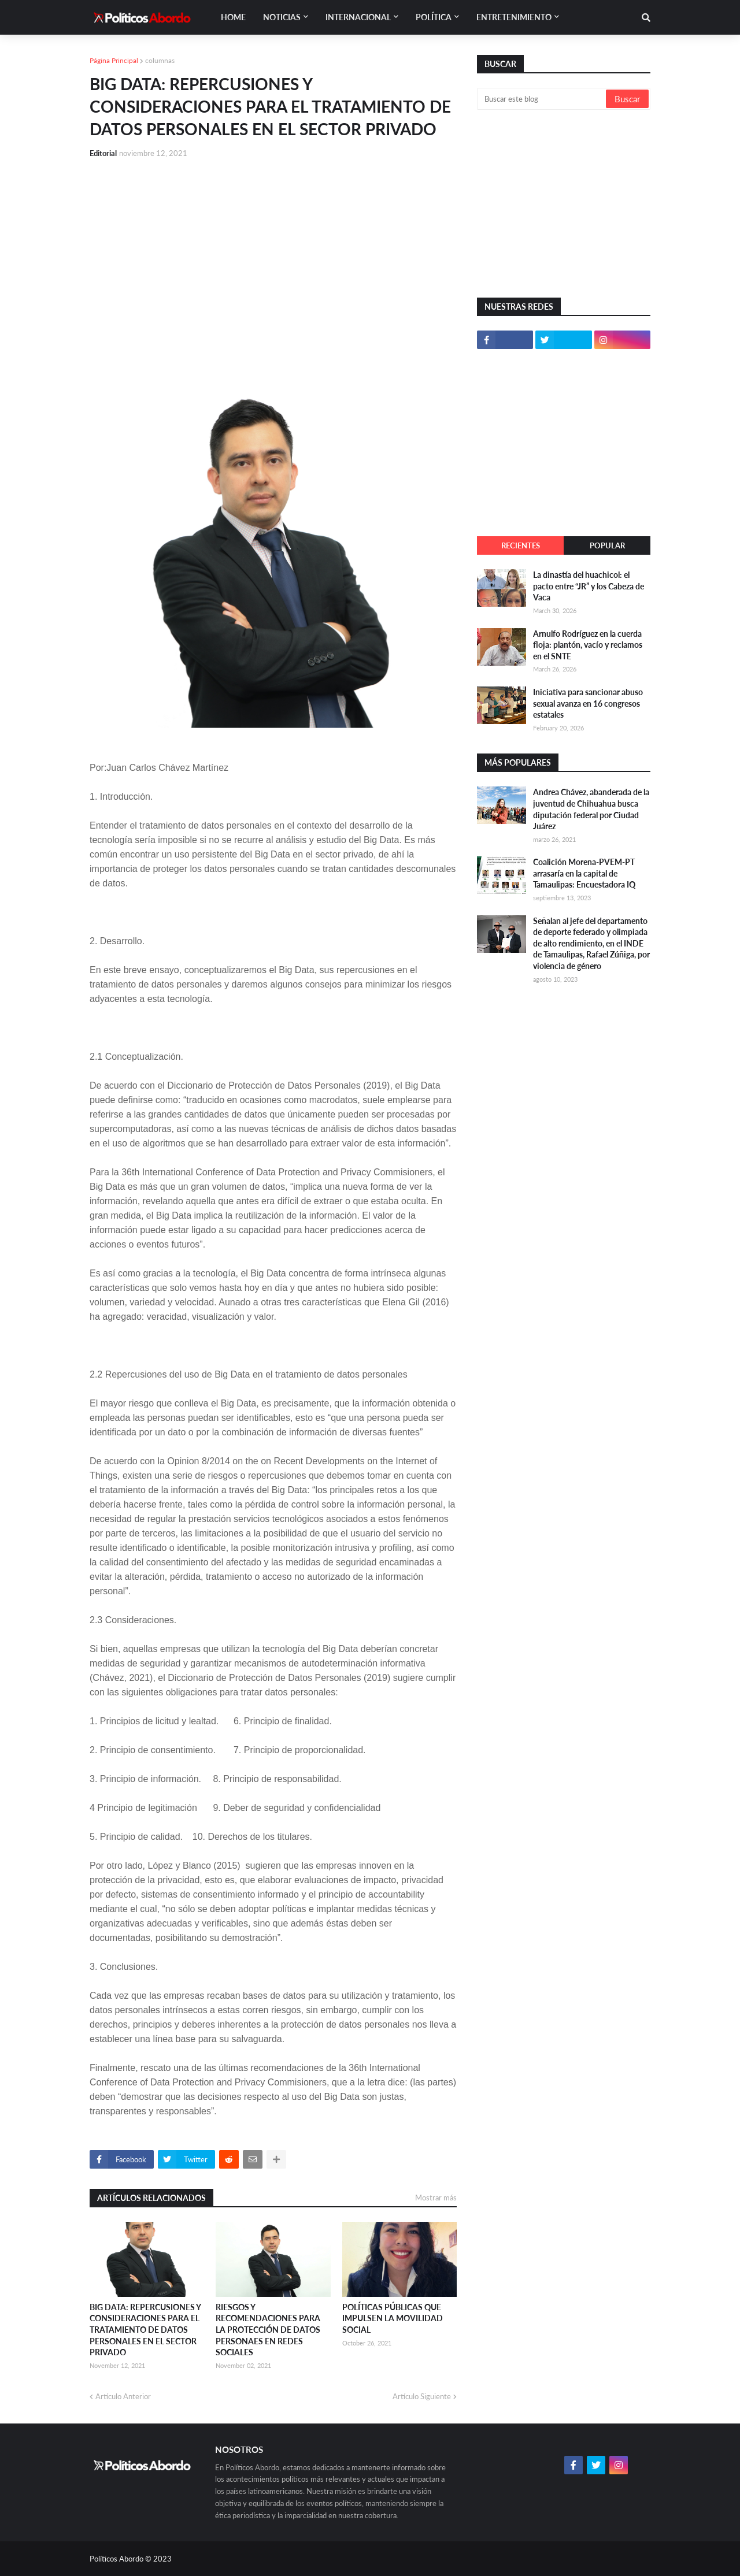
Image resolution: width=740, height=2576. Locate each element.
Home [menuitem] (233, 17)
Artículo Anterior (123, 2396)
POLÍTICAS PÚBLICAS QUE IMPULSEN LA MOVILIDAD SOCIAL (392, 2318)
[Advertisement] (273, 255)
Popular (607, 545)
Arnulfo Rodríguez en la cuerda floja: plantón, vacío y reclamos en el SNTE (587, 645)
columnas (160, 60)
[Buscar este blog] (542, 99)
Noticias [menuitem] (282, 17)
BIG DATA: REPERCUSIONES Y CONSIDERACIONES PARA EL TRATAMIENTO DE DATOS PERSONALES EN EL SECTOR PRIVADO (145, 2329)
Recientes (520, 545)
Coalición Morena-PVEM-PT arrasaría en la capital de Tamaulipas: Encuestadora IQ (584, 873)
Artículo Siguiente (422, 2396)
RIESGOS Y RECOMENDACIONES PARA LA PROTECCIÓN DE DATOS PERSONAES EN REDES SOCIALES (268, 2329)
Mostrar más (436, 2197)
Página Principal (114, 60)
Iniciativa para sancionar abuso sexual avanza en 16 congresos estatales (588, 703)
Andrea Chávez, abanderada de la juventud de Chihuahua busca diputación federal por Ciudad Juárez (591, 809)
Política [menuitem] (434, 17)
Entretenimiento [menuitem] (514, 17)
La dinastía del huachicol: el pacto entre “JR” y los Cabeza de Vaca (588, 586)
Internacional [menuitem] (358, 17)
